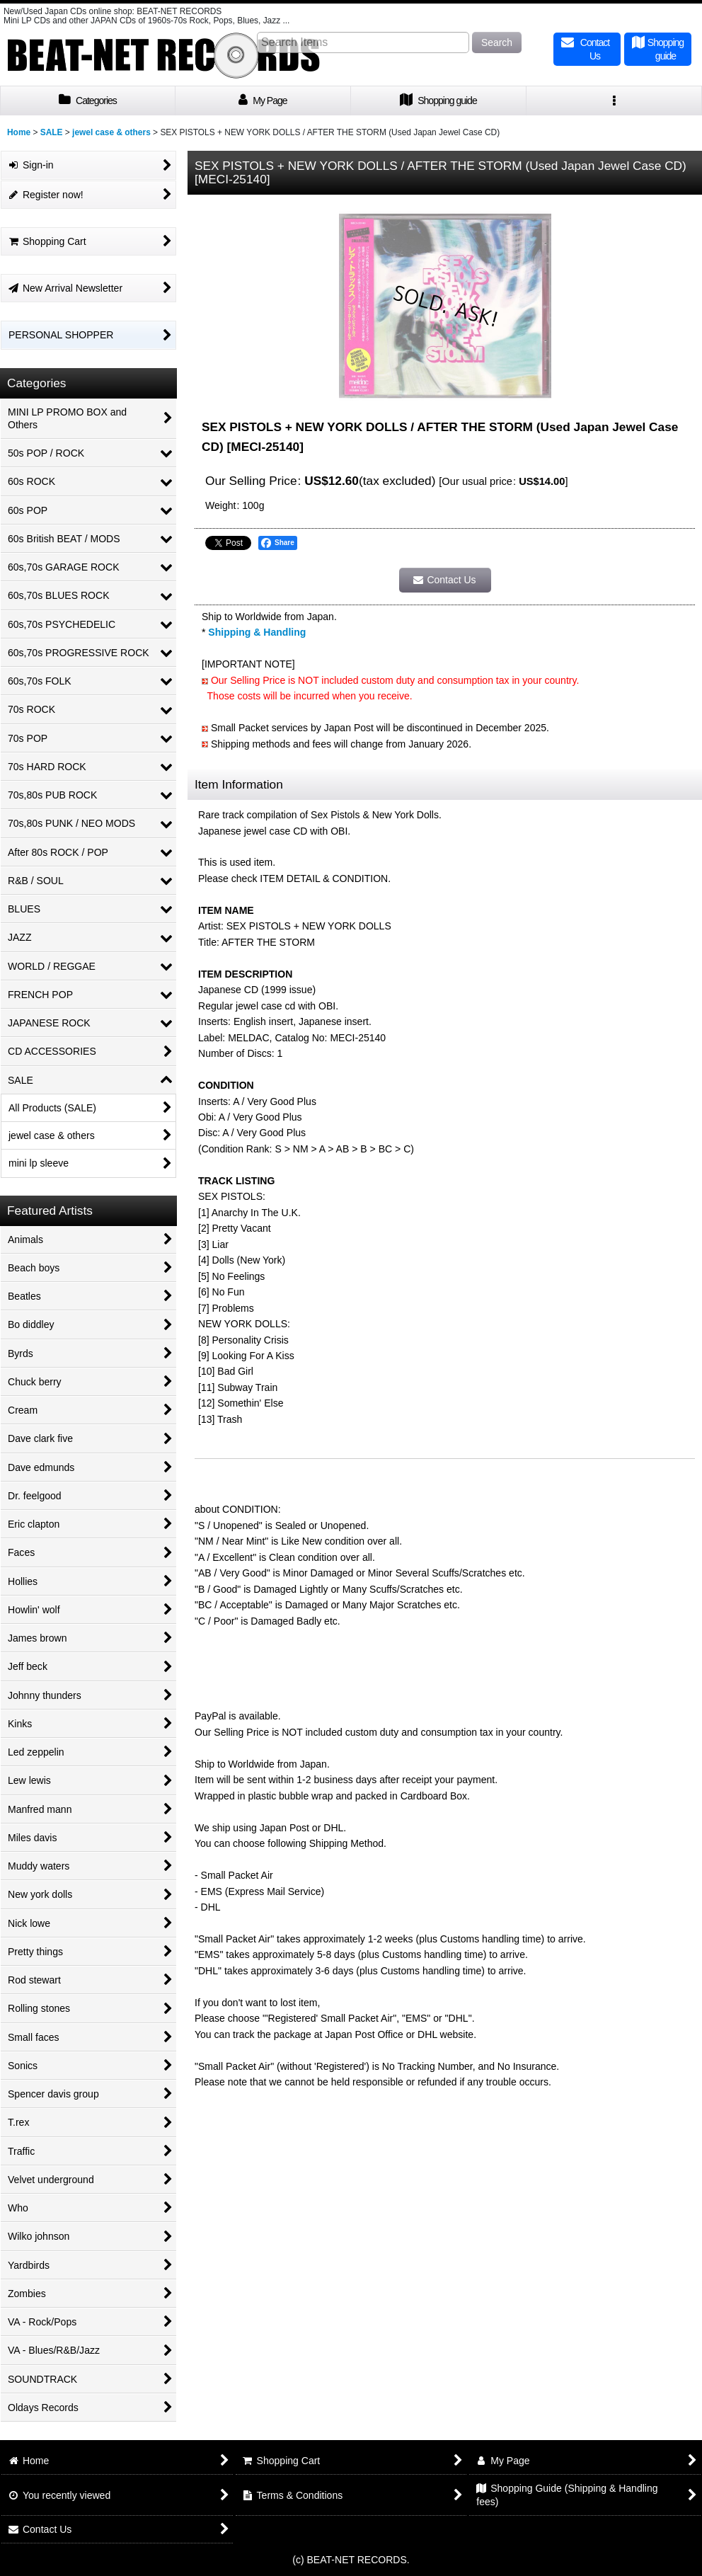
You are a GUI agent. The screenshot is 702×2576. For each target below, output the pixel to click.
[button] (614, 100)
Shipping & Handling (257, 632)
